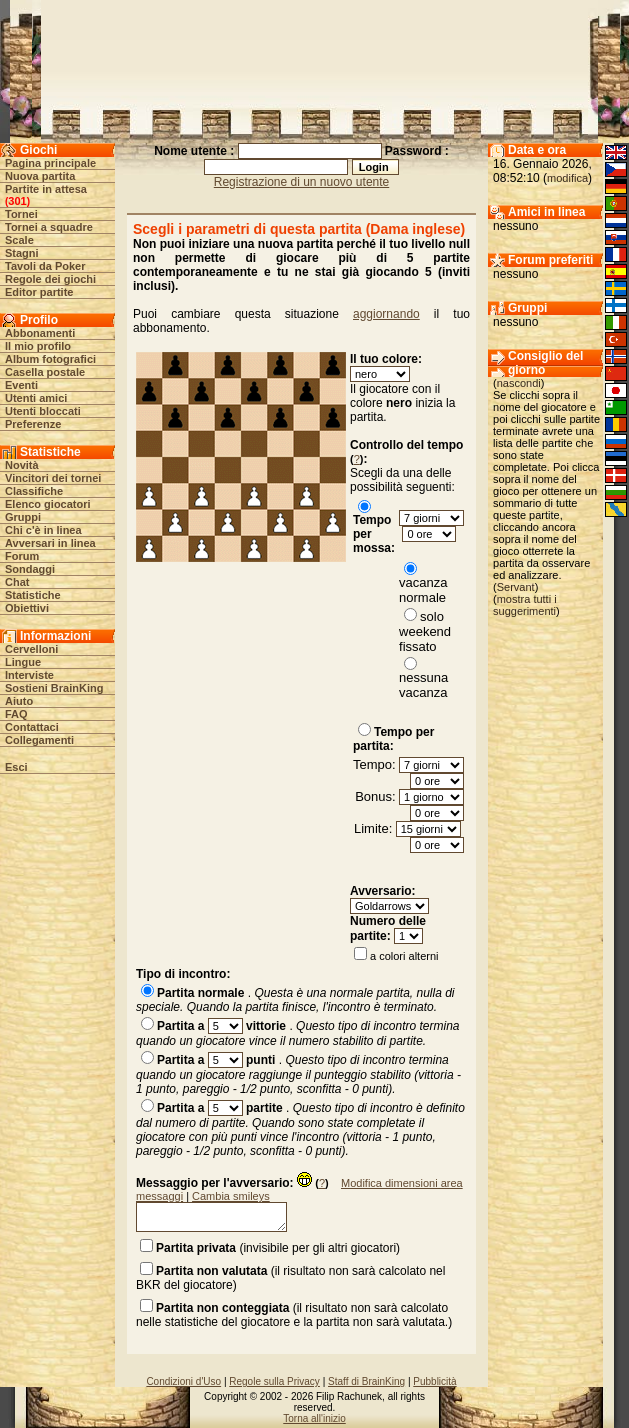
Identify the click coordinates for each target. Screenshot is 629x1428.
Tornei (21, 214)
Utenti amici (36, 398)
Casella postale (45, 372)
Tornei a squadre (49, 227)
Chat (17, 582)
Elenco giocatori (48, 504)
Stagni (22, 253)
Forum (22, 556)
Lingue (23, 662)
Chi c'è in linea (43, 530)
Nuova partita (40, 176)
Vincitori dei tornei (53, 478)
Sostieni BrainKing (54, 688)
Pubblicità (434, 1381)
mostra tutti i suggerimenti (525, 605)
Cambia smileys (231, 1196)
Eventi (21, 385)
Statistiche (33, 595)
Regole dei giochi (50, 279)
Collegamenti (39, 740)
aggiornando (386, 314)
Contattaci (32, 727)
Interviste (29, 675)
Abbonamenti (40, 333)
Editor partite (39, 292)
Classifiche (34, 491)
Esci (16, 767)
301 (17, 201)
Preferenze (33, 424)
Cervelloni (31, 649)
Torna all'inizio (314, 1418)
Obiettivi (27, 608)
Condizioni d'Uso (183, 1381)
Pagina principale (50, 163)
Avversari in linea (50, 543)
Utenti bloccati (43, 411)
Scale (19, 240)
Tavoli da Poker (45, 266)
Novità (22, 465)
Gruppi (23, 517)
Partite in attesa (46, 189)
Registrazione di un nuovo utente (301, 182)
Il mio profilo (38, 346)
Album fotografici (50, 359)
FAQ (16, 714)
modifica (567, 178)
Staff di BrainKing (366, 1381)
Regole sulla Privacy (274, 1381)
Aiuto (19, 701)
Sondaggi (30, 569)
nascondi (519, 383)
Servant (516, 587)
